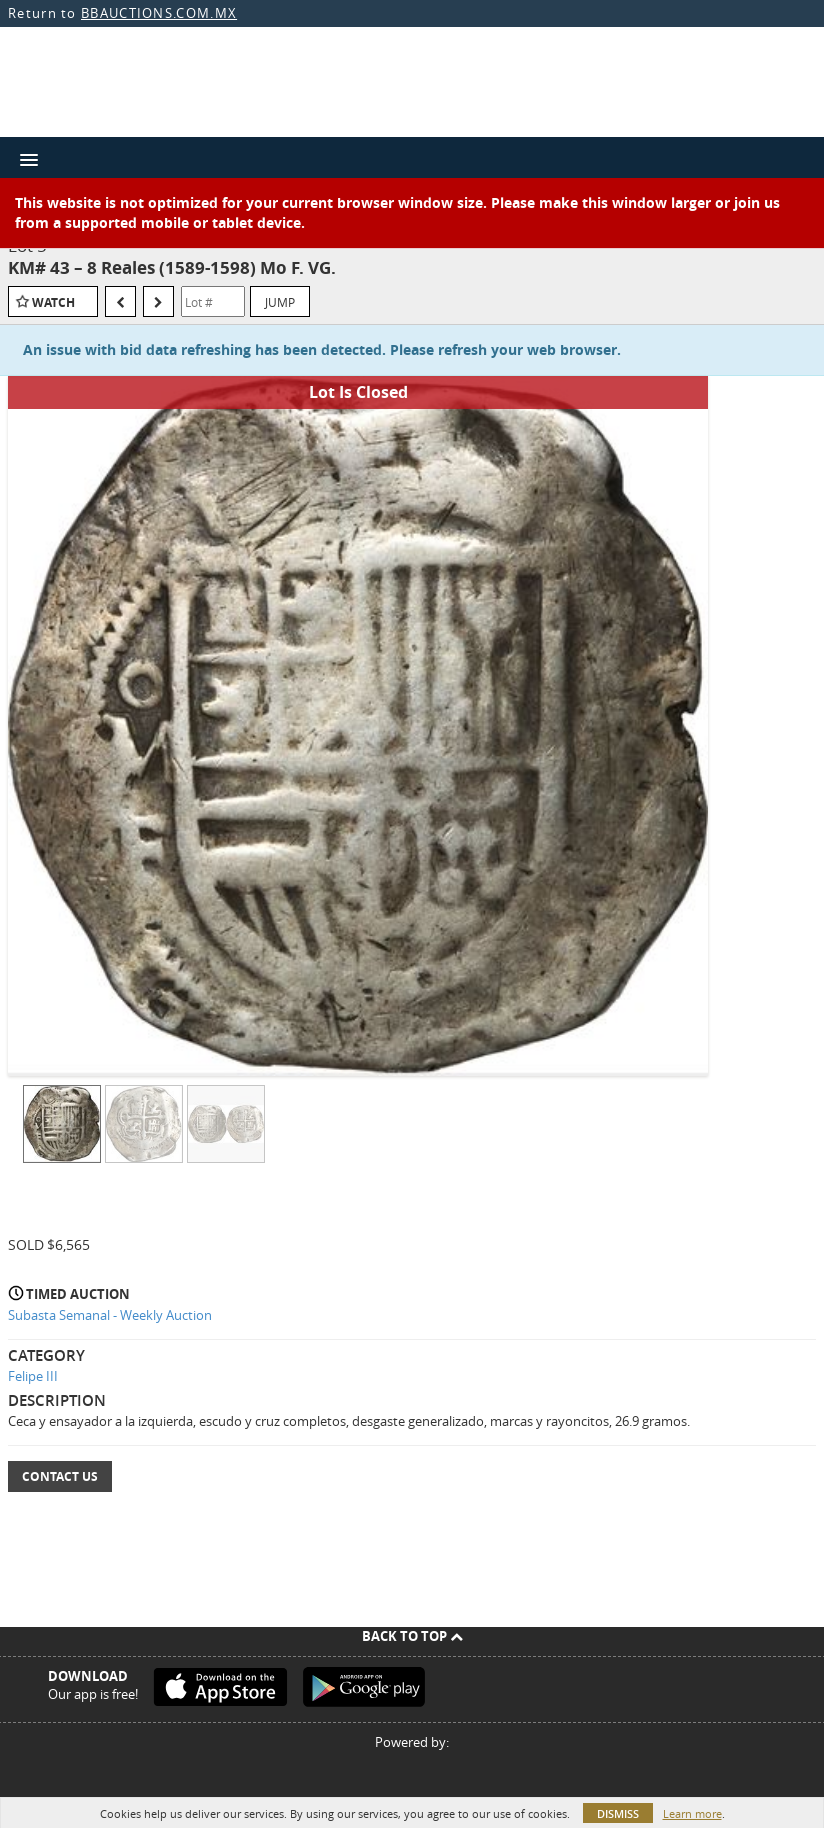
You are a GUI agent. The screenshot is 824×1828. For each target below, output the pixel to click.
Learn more (692, 1813)
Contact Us (60, 1476)
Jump (280, 302)
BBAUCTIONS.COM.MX (159, 13)
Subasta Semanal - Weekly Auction (110, 1315)
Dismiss (618, 1813)
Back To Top (412, 1636)
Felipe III (33, 1376)
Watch (53, 302)
